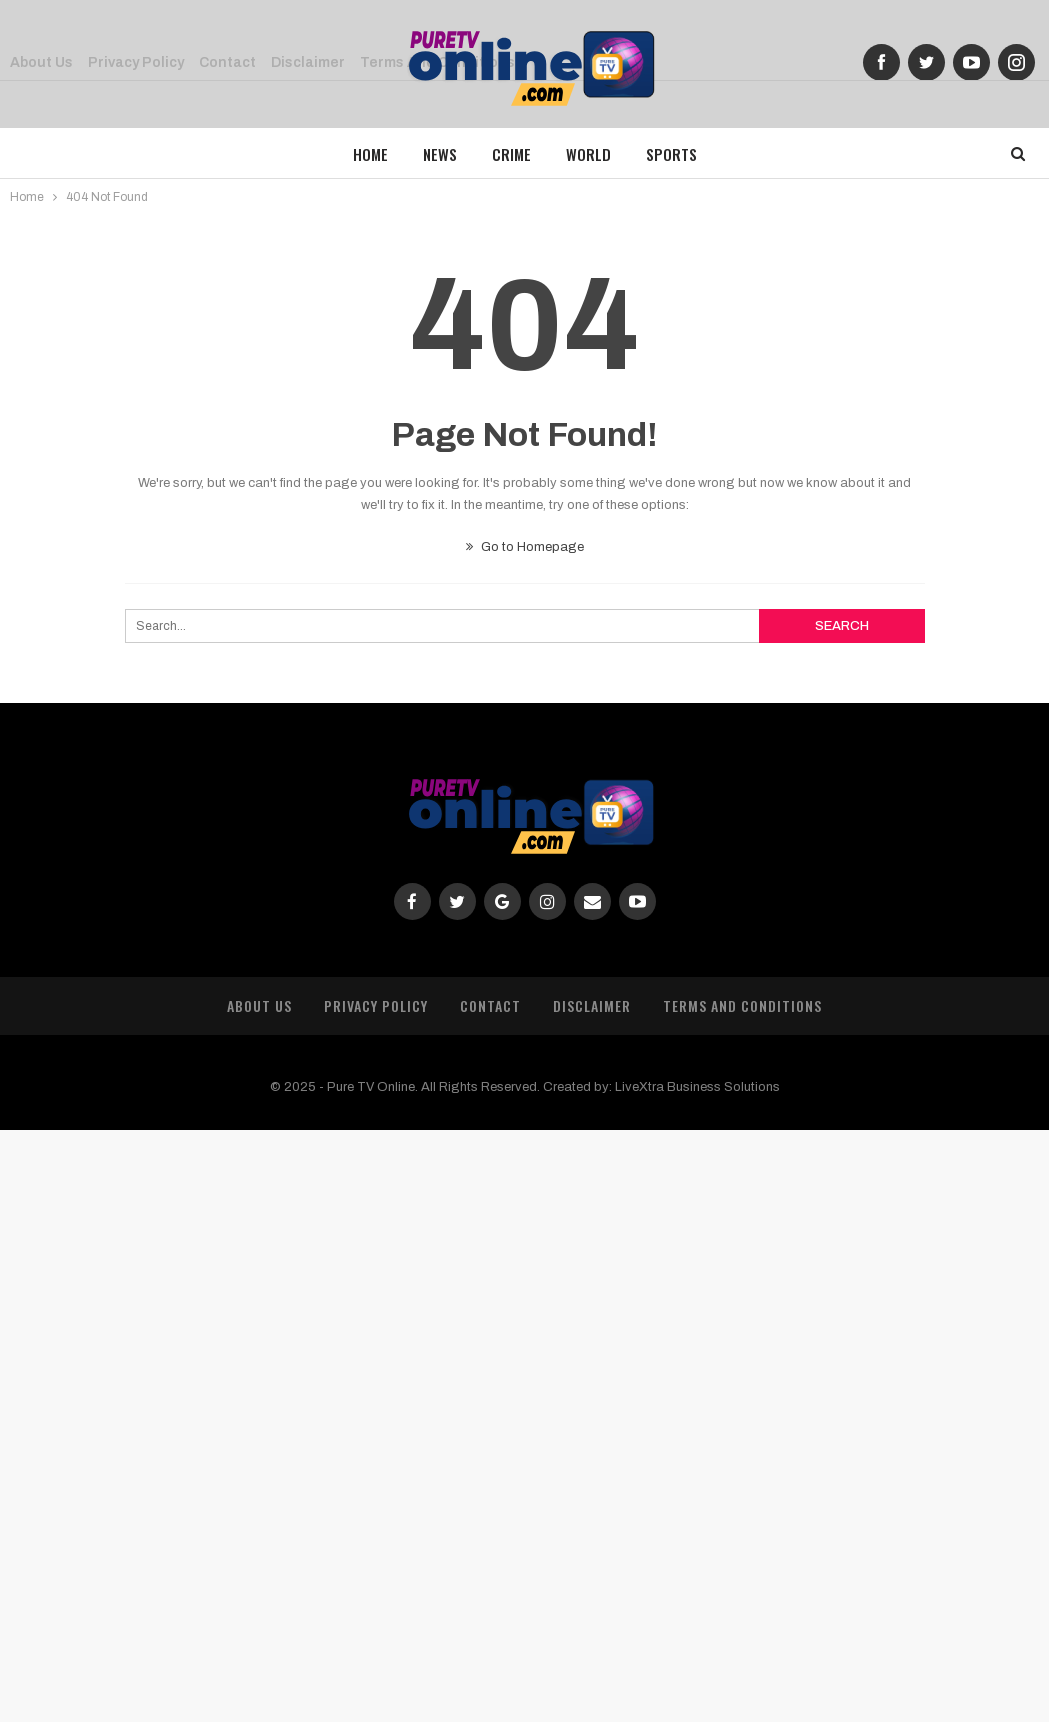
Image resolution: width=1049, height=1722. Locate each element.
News (440, 154)
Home (370, 154)
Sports (671, 154)
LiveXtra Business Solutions (697, 1087)
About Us (259, 1005)
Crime (511, 154)
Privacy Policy (376, 1005)
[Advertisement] (524, 1422)
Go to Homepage (525, 547)
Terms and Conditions (742, 1005)
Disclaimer (592, 1005)
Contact (490, 1005)
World (588, 154)
